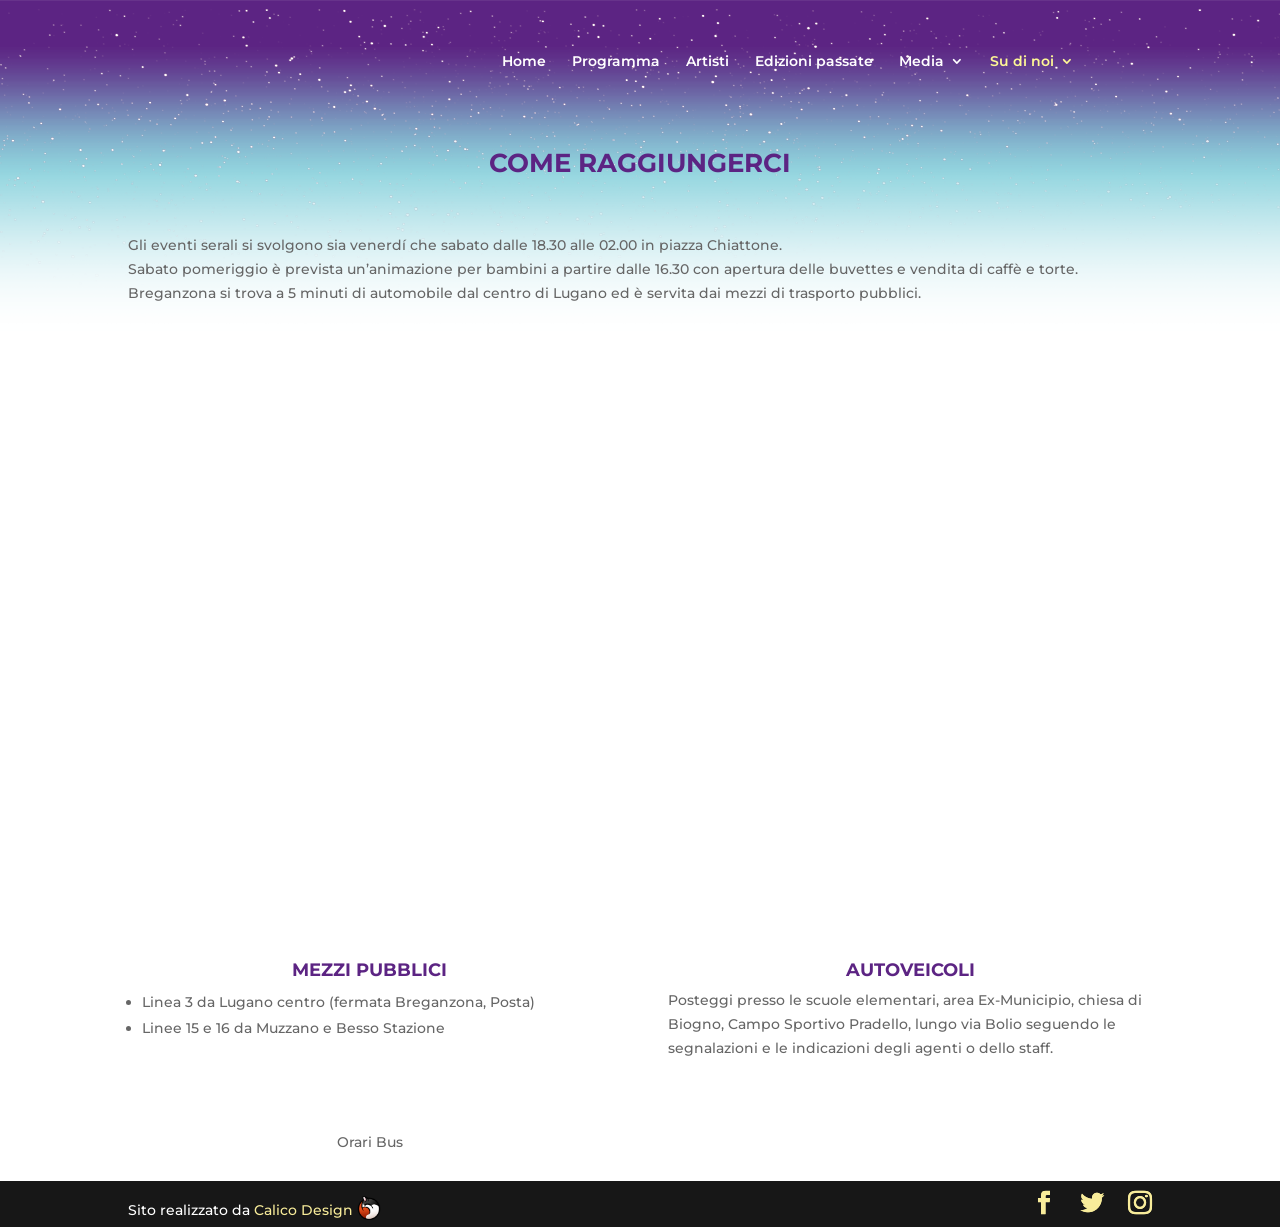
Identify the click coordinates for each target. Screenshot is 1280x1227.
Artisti (707, 62)
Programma (616, 62)
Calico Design (317, 1210)
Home (524, 62)
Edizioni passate (814, 62)
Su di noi (1022, 62)
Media (921, 62)
